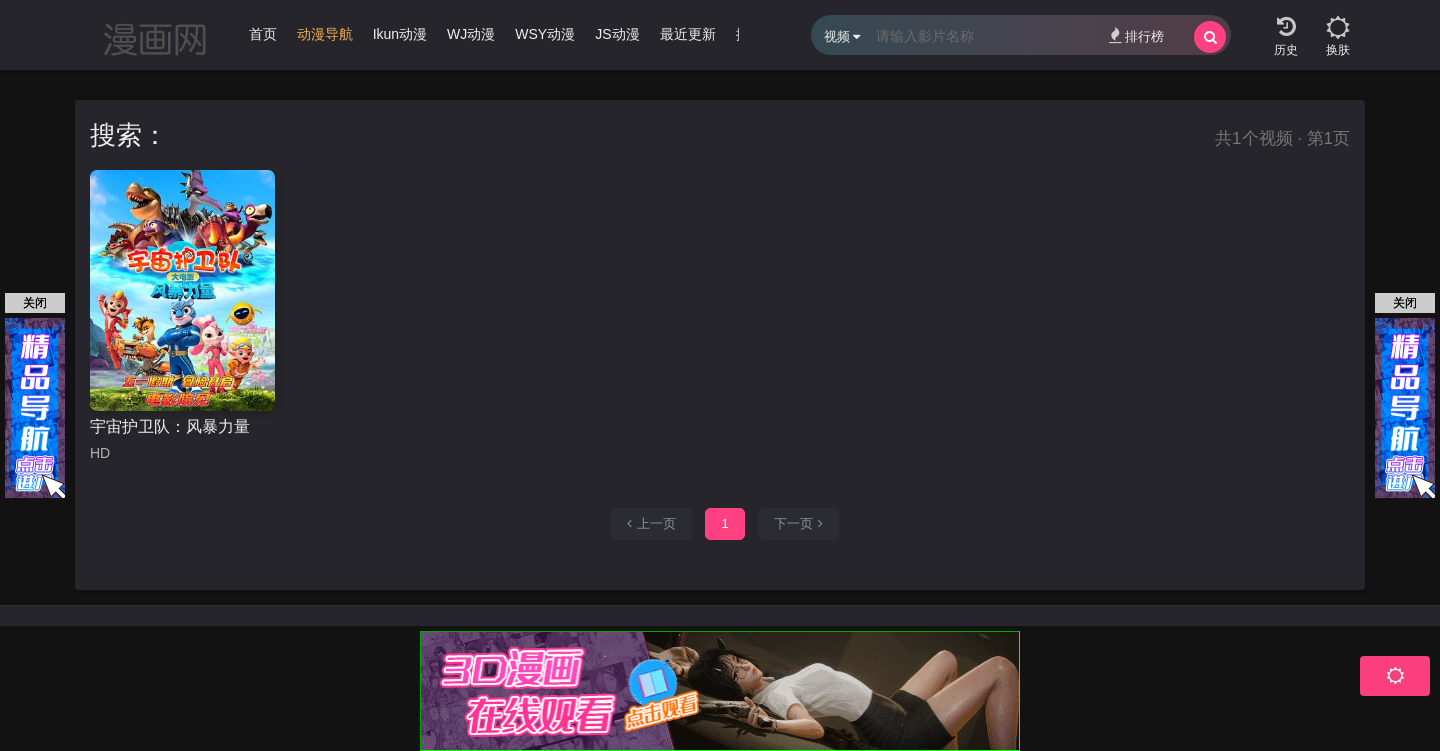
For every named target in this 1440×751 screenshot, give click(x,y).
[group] (325, 39)
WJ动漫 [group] (471, 34)
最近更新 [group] (688, 34)
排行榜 (1136, 35)
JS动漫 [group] (617, 34)
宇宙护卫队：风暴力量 (170, 426)
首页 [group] (263, 34)
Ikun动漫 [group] (400, 34)
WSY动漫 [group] (545, 34)
